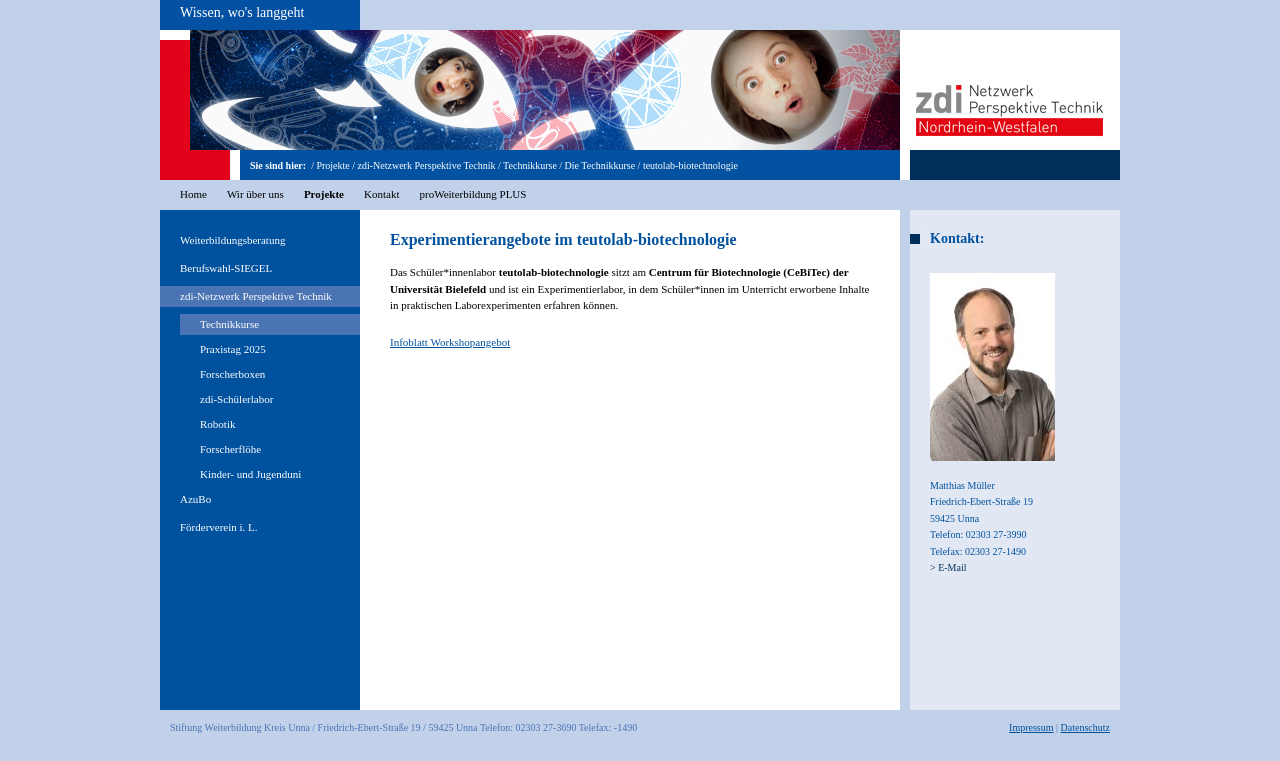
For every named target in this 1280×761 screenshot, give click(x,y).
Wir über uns (255, 194)
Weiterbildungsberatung (232, 240)
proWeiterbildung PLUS (472, 194)
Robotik (217, 424)
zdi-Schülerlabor (236, 399)
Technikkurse (530, 165)
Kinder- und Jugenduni (250, 474)
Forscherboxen (232, 374)
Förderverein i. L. (219, 527)
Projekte (332, 165)
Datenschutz (1085, 727)
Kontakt (381, 194)
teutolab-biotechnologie (690, 165)
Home (193, 194)
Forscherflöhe (230, 449)
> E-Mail (948, 567)
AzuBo (195, 499)
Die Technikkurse (600, 165)
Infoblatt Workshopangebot (450, 342)
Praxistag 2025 (233, 349)
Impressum (1031, 727)
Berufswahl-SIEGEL (226, 268)
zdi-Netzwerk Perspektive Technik (427, 165)
